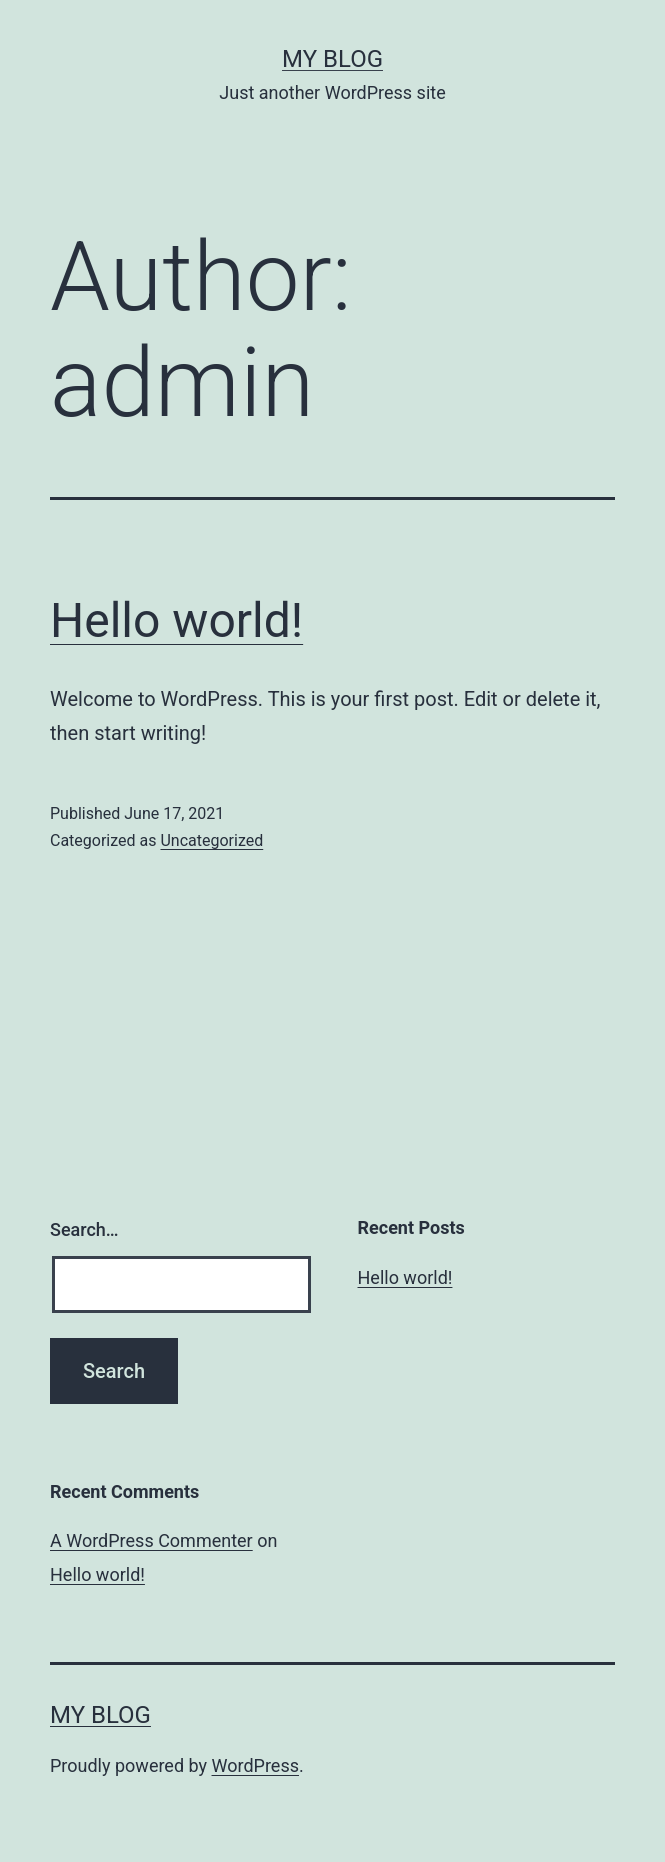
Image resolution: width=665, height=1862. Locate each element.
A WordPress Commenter (151, 1540)
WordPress (255, 1765)
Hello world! (176, 620)
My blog (332, 59)
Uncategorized (211, 840)
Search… (84, 1229)
